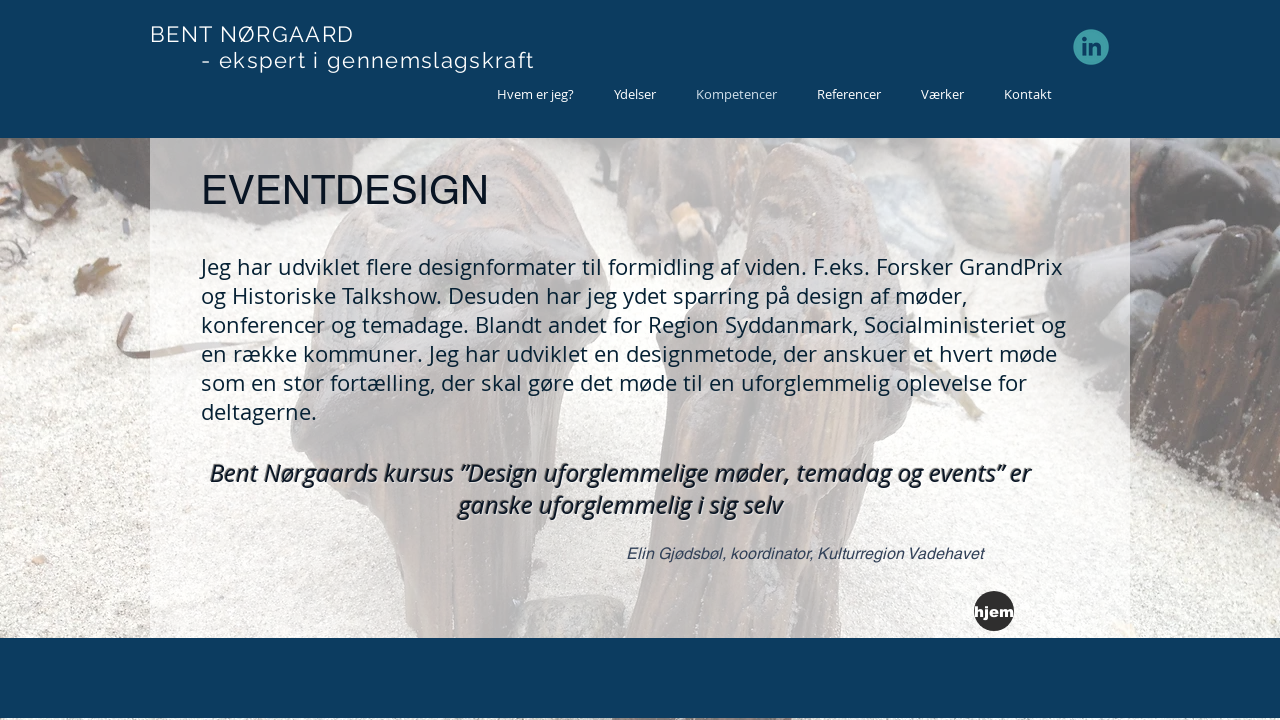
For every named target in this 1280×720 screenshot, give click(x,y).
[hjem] (994, 611)
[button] (635, 94)
